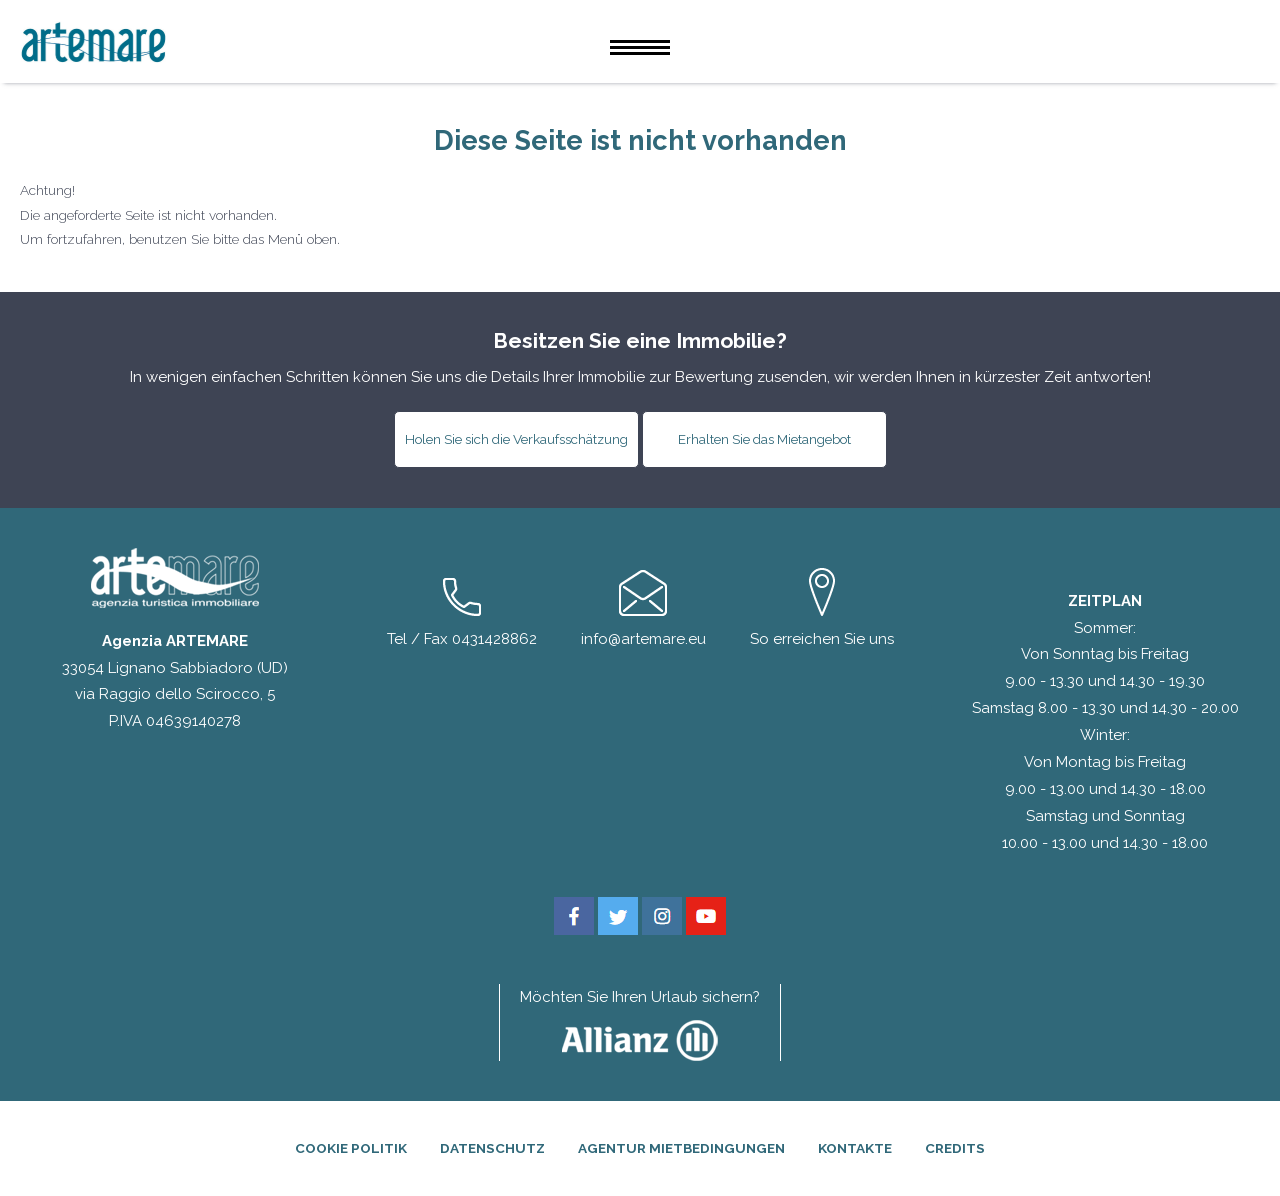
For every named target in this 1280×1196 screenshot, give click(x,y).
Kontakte (855, 1148)
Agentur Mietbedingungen (681, 1148)
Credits (955, 1148)
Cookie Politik (351, 1148)
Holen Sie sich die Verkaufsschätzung (516, 439)
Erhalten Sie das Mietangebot (764, 439)
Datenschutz (492, 1148)
